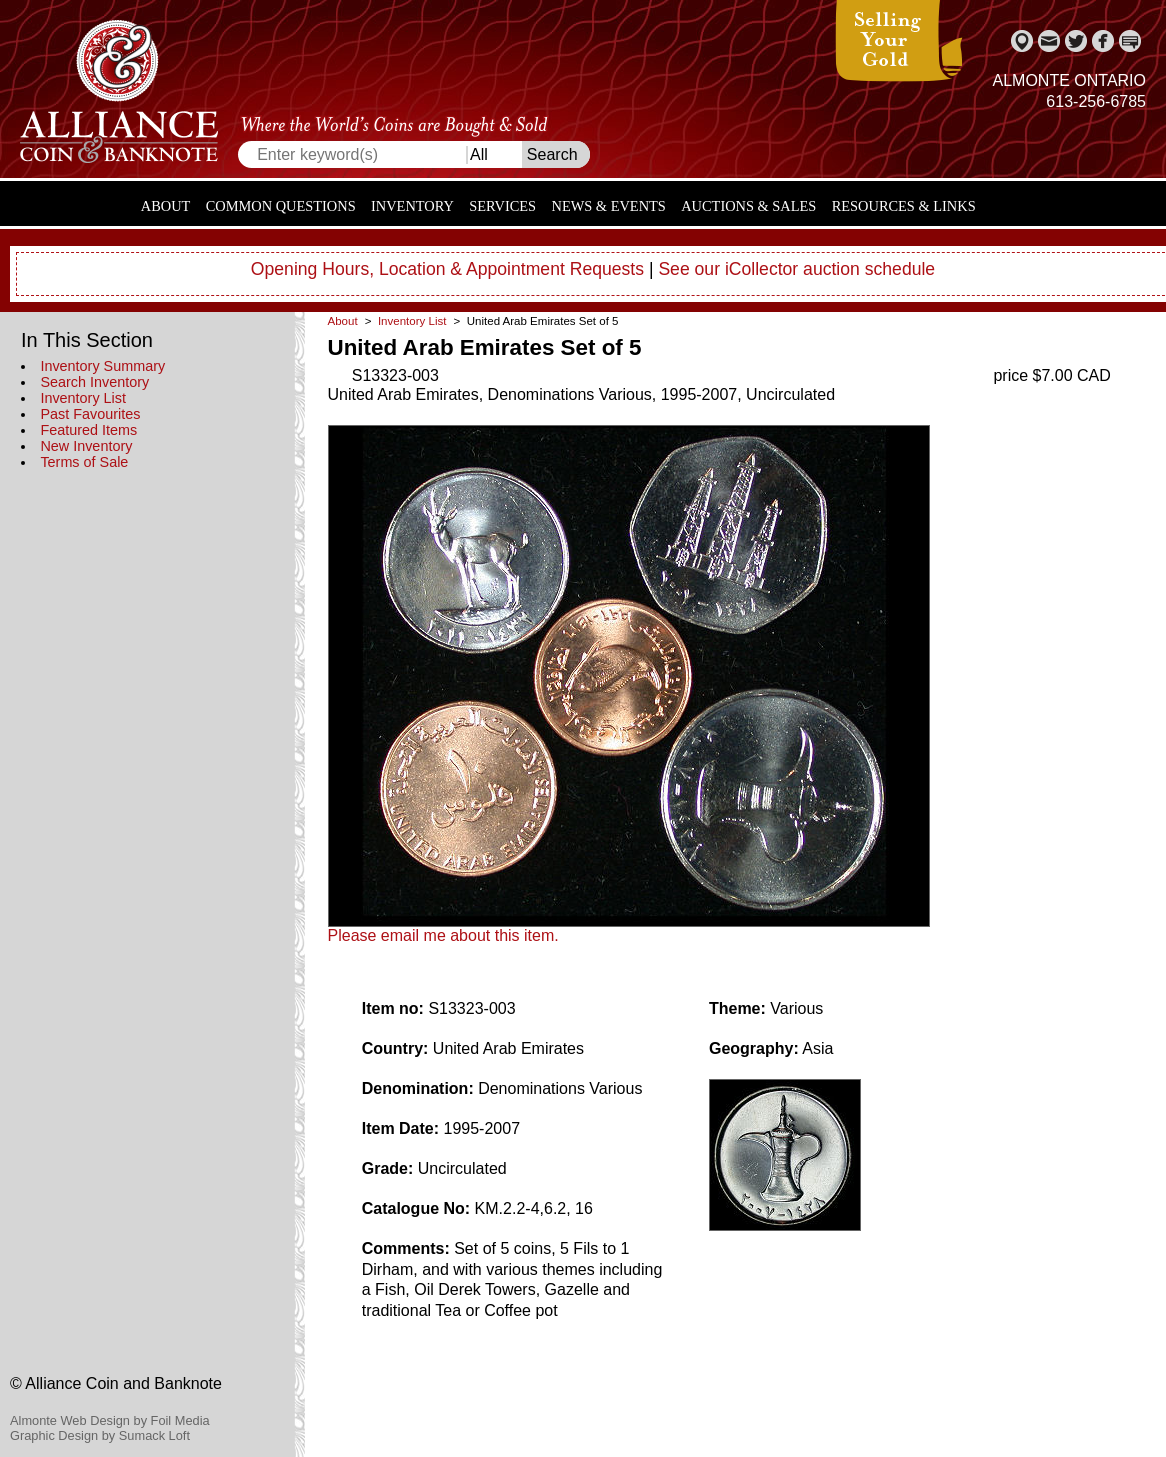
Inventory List (83, 398)
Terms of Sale (84, 462)
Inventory (412, 206)
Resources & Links (904, 206)
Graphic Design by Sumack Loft (100, 1435)
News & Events (609, 206)
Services (502, 206)
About (166, 206)
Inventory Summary (102, 366)
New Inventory (86, 446)
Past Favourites (90, 414)
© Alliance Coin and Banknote (116, 1383)
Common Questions (281, 206)
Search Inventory (94, 382)
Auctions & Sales (748, 206)
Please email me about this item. (443, 935)
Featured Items (88, 430)
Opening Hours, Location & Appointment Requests (447, 269)
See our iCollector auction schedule (796, 269)
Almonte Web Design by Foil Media (110, 1420)
